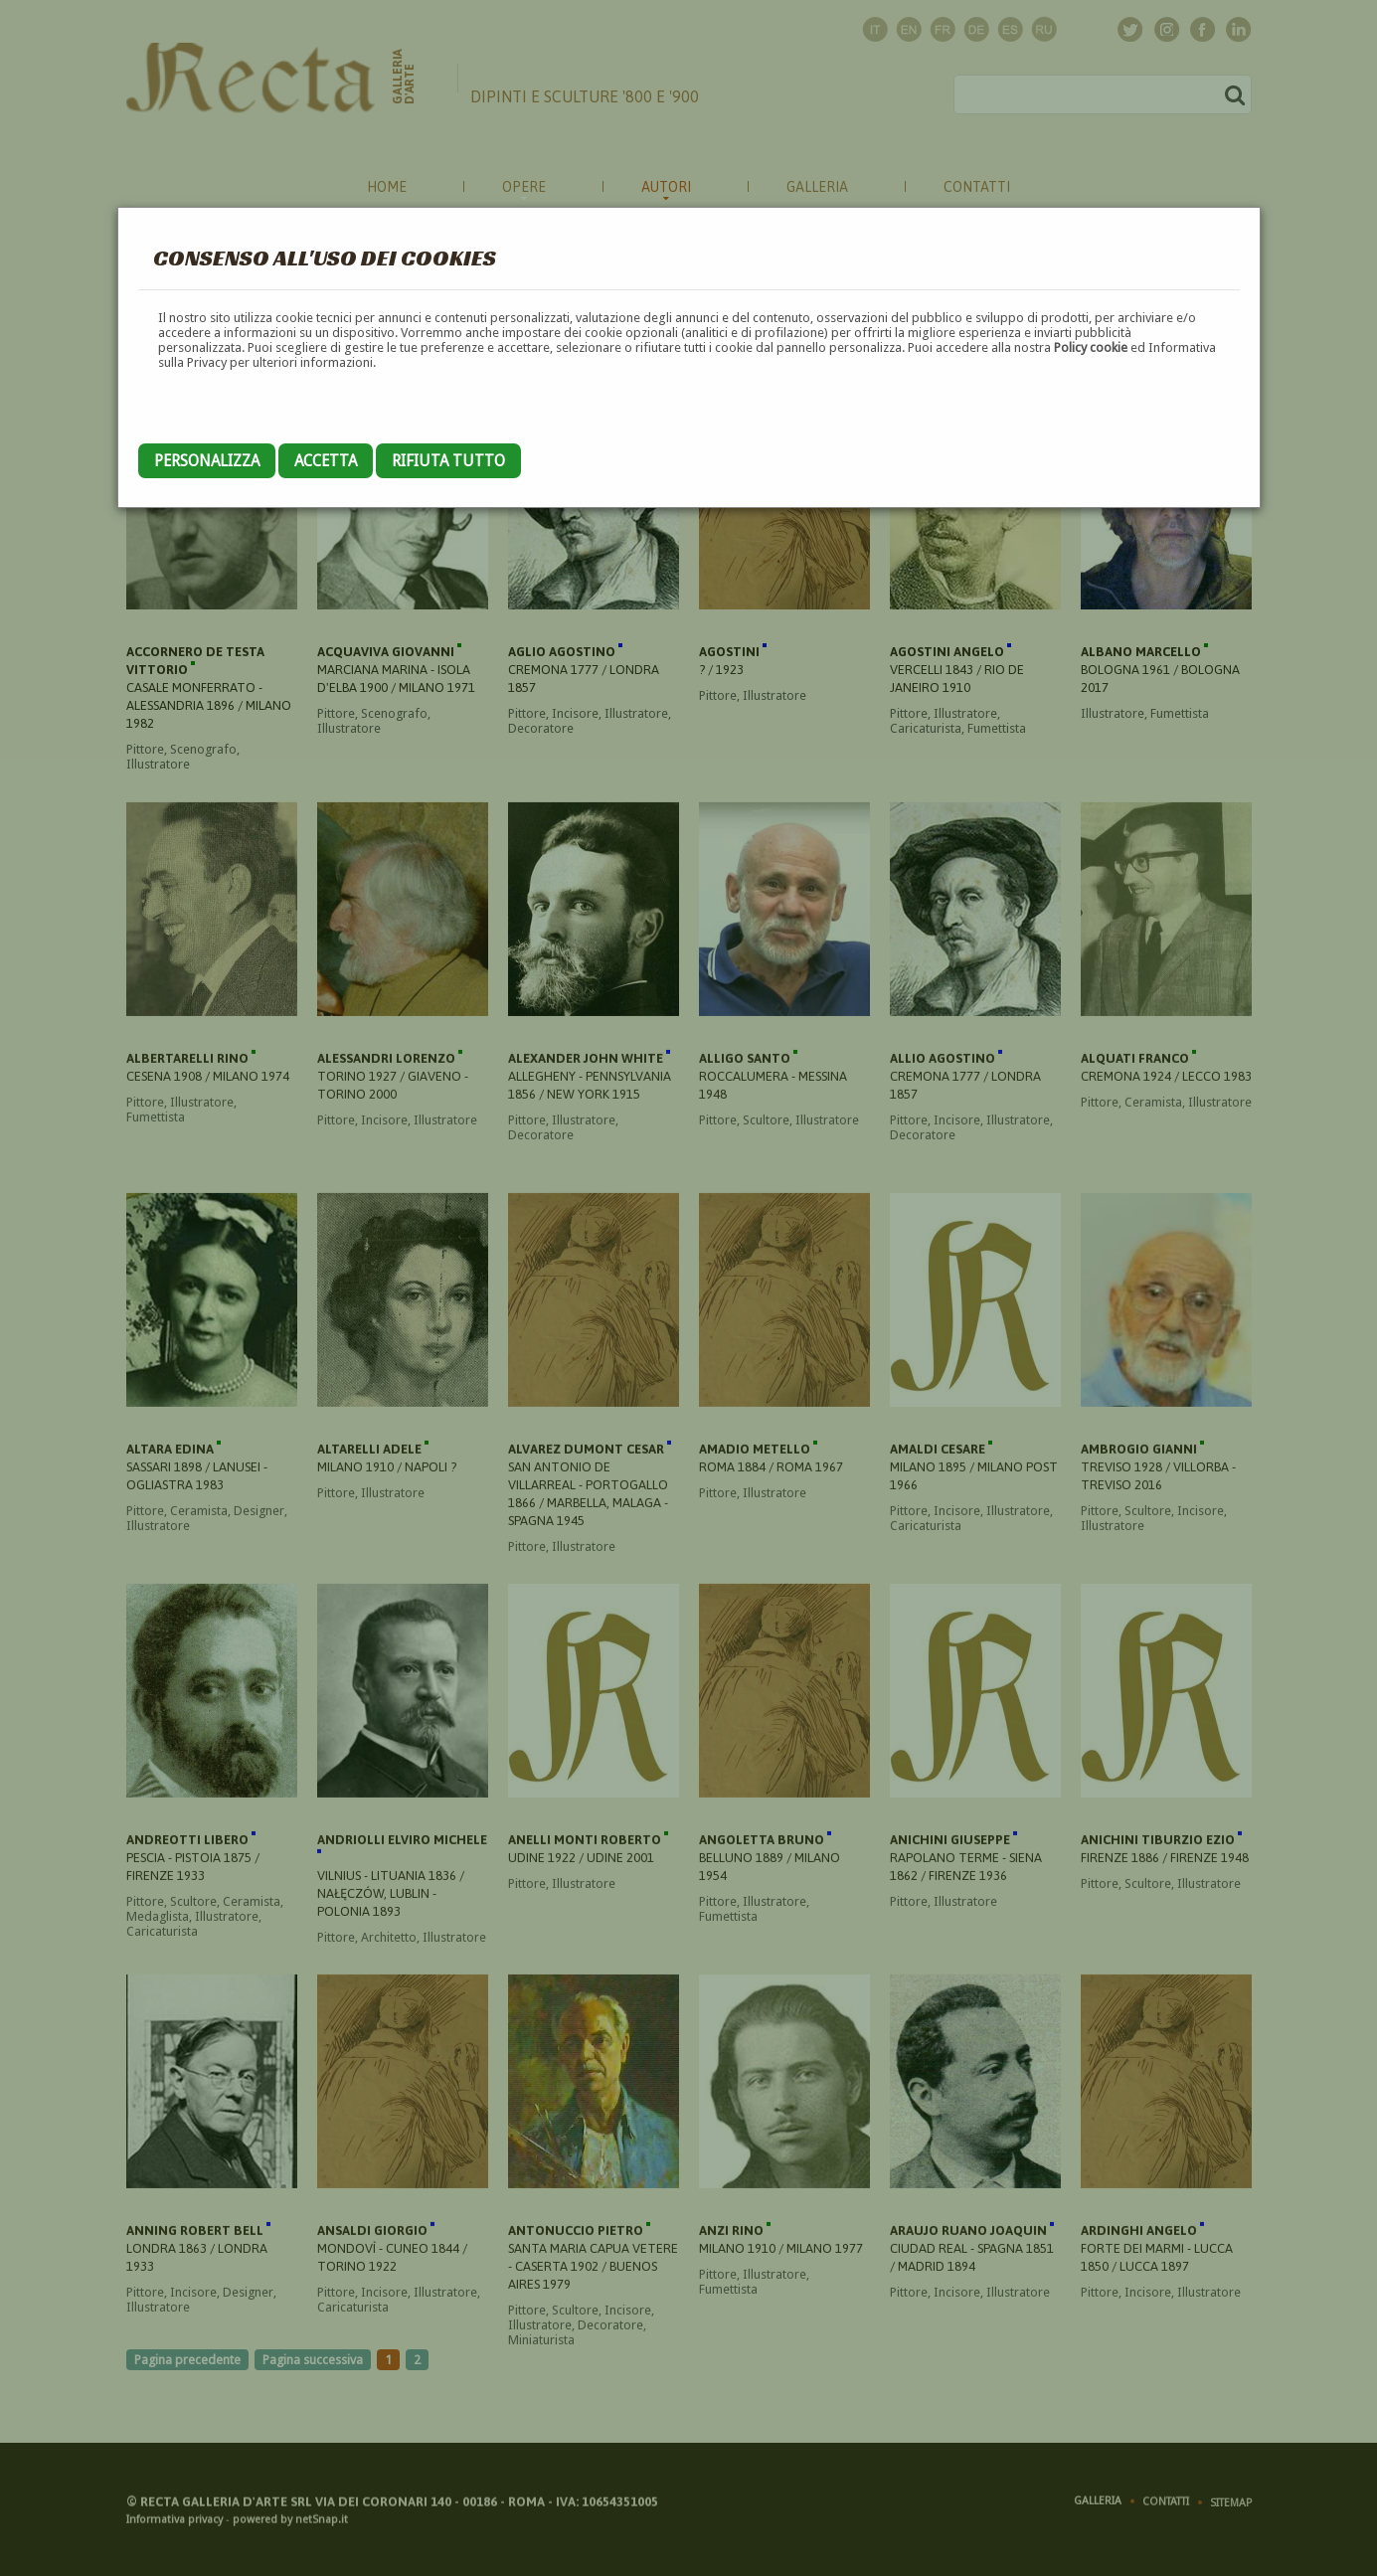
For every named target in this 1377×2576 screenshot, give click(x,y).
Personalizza (206, 460)
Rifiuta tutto (448, 460)
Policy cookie (1090, 347)
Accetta (325, 460)
